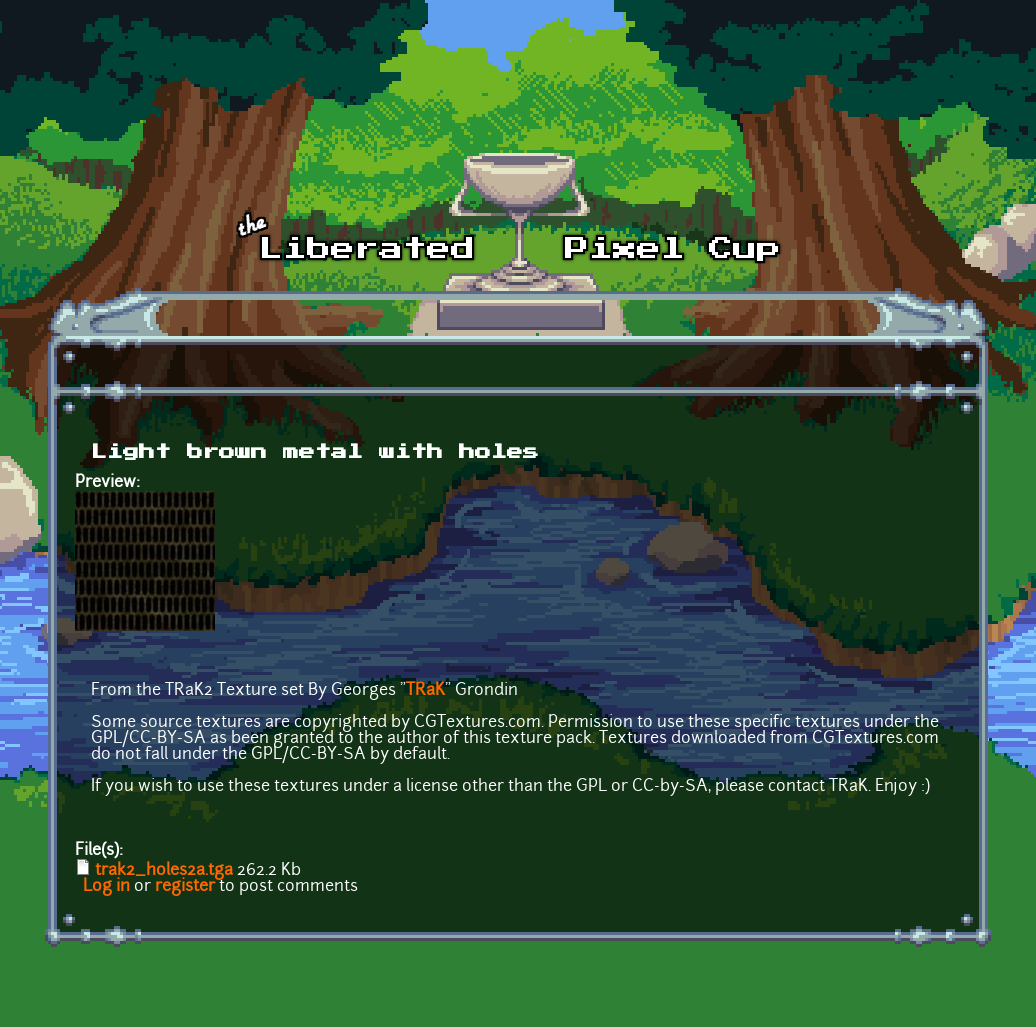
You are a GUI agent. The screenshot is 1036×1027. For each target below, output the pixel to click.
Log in (106, 887)
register (185, 887)
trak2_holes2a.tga (164, 871)
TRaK (425, 691)
